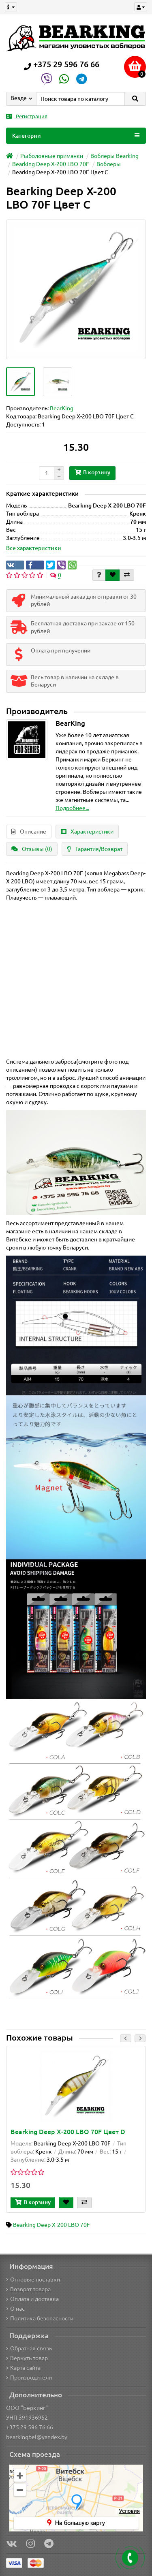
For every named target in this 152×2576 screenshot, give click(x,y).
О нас (15, 2308)
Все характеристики (33, 548)
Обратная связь (29, 2348)
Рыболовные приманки (51, 156)
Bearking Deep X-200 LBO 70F (50, 164)
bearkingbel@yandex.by (36, 2437)
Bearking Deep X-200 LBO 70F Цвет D (68, 2131)
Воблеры (108, 164)
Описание (28, 831)
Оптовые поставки (33, 2279)
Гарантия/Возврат (94, 849)
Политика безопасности (39, 2318)
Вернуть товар (27, 2358)
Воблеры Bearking (114, 156)
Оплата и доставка (32, 2299)
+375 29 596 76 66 (29, 2427)
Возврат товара (28, 2289)
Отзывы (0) (31, 849)
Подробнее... (72, 808)
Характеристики (87, 831)
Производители (29, 2377)
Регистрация (26, 116)
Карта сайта (23, 2368)
